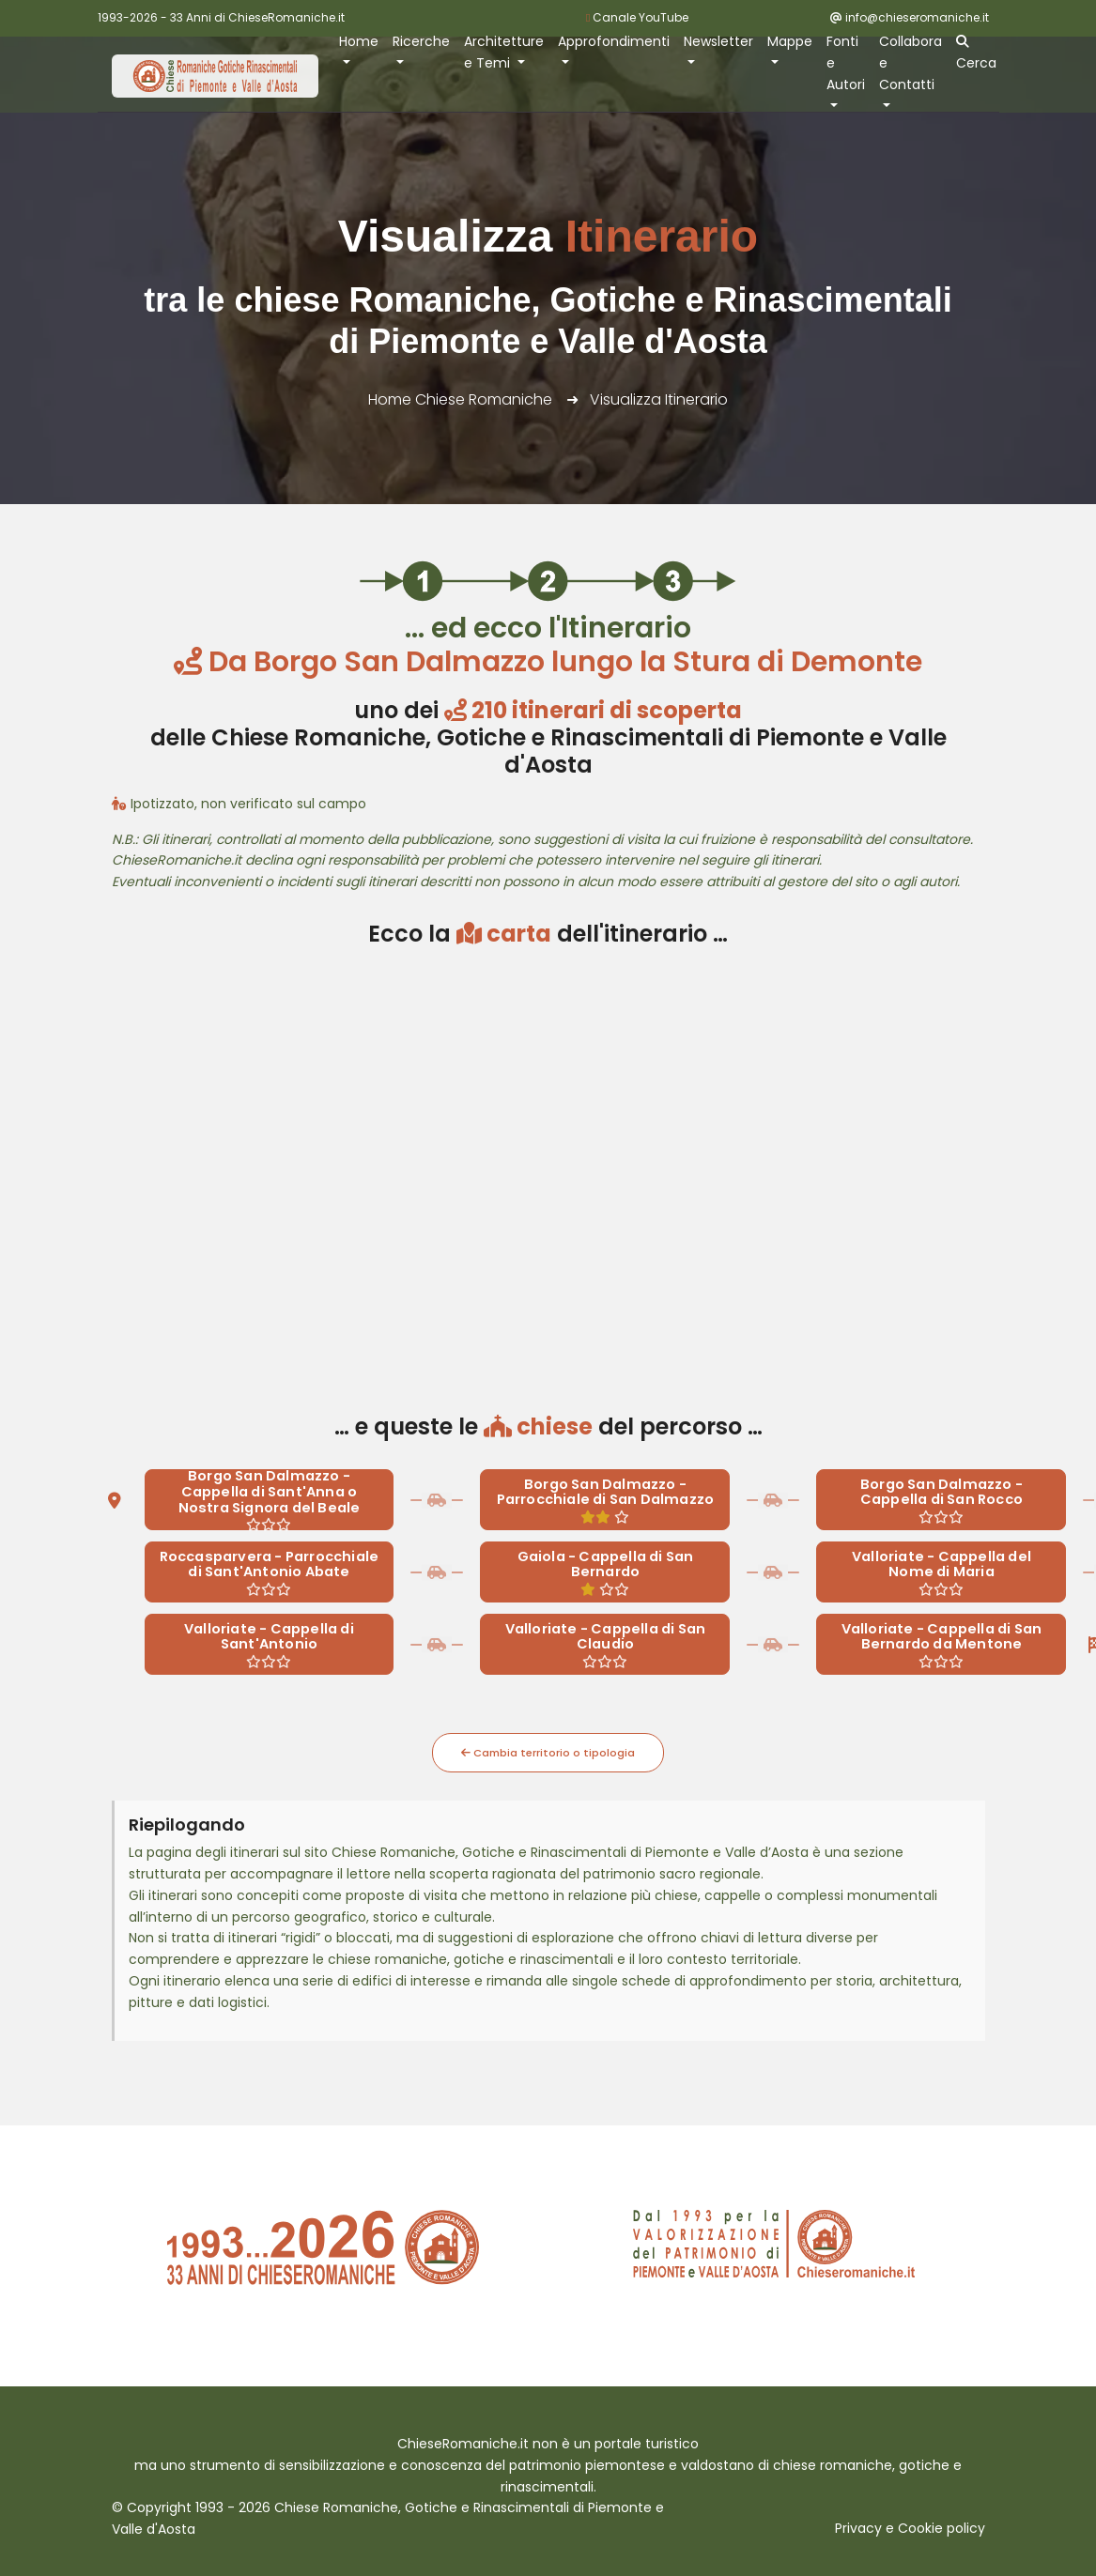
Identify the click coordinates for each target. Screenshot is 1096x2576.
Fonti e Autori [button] (845, 63)
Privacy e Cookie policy (910, 2528)
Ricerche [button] (421, 41)
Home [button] (358, 41)
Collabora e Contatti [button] (910, 63)
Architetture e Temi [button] (504, 52)
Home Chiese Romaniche (460, 399)
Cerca (976, 53)
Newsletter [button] (718, 41)
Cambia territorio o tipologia (548, 1752)
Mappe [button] (789, 41)
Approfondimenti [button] (614, 41)
